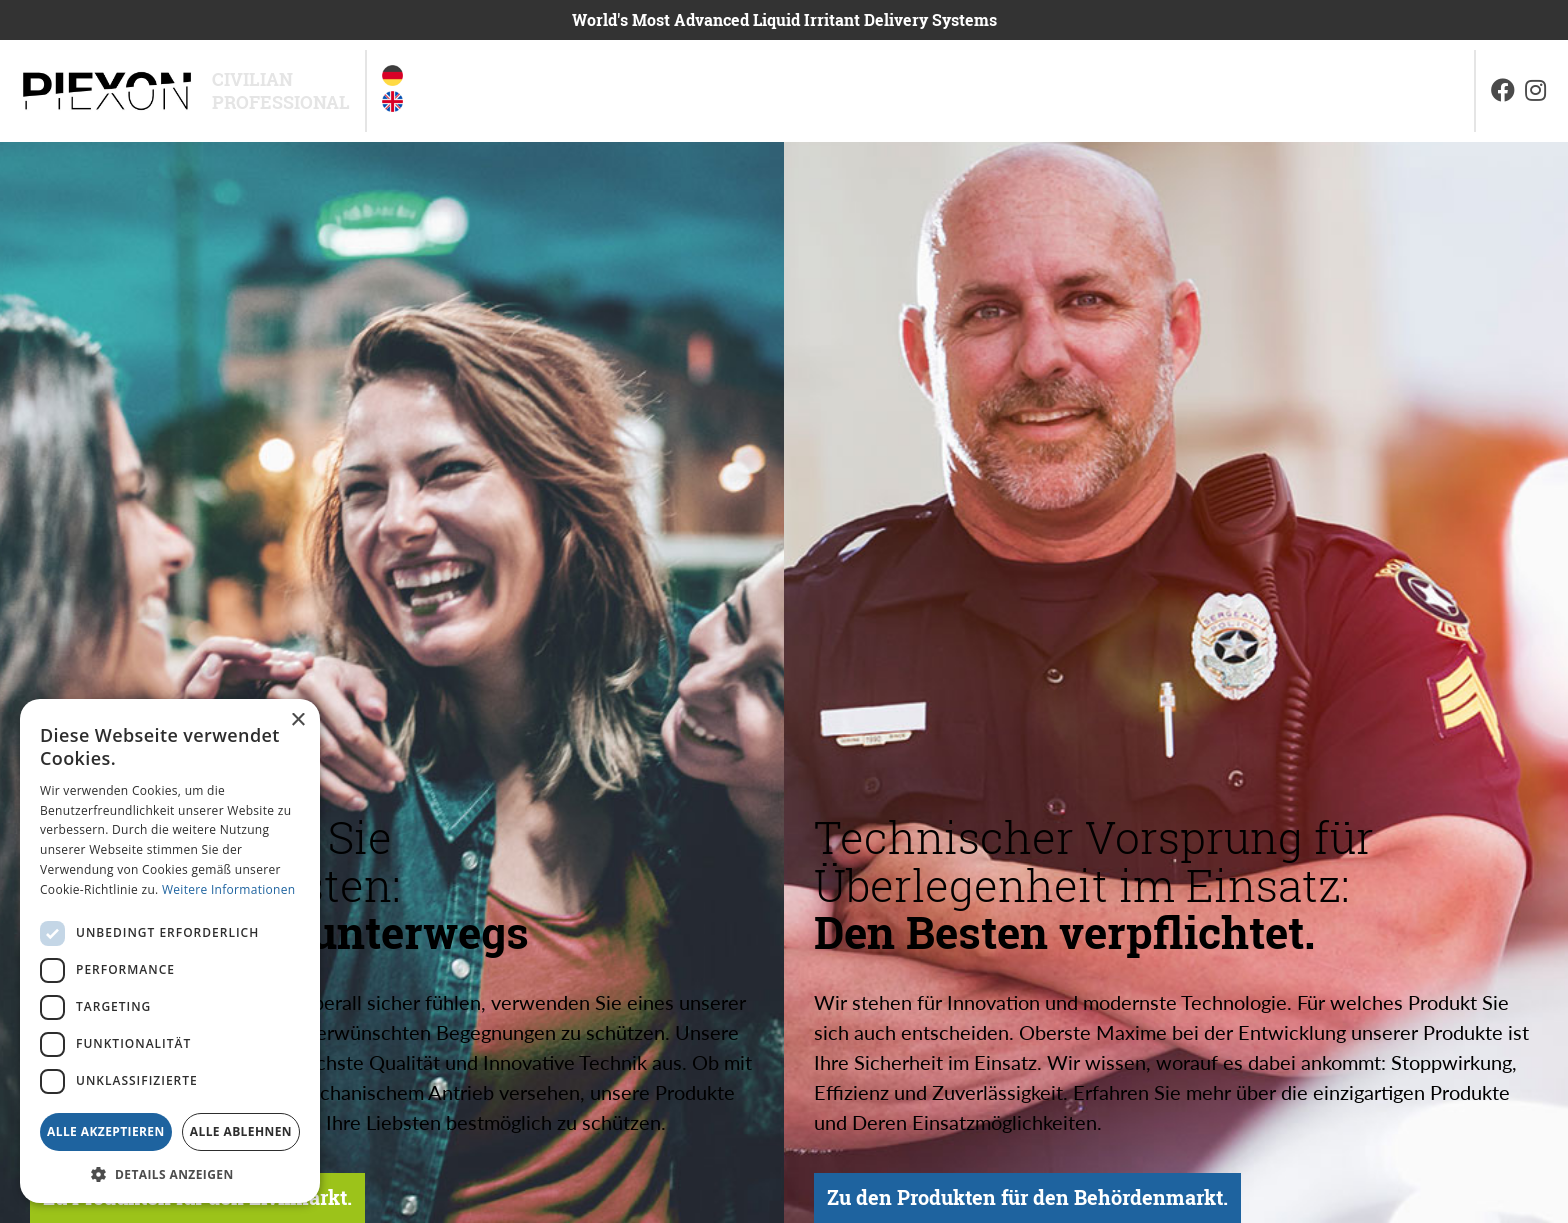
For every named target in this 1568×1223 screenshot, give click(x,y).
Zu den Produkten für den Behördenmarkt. (1036, 1158)
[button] (170, 1173)
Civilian (252, 79)
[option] (392, 79)
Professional (281, 102)
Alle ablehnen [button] (241, 1131)
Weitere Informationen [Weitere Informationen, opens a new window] (229, 889)
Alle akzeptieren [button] (106, 1131)
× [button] (297, 720)
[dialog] (170, 951)
